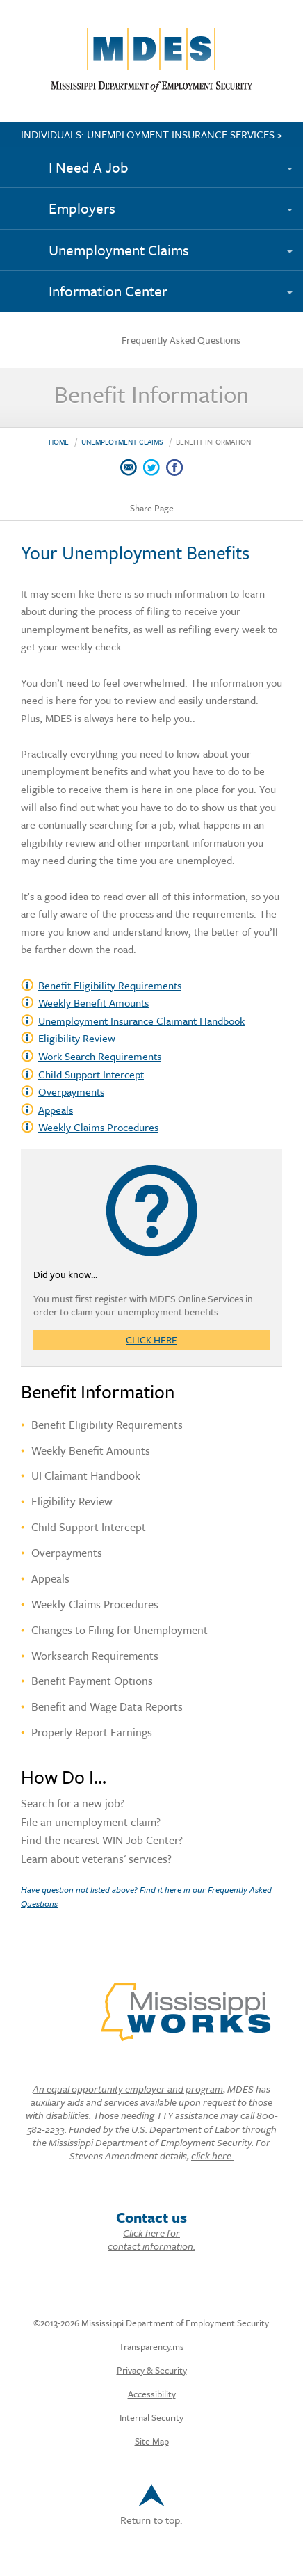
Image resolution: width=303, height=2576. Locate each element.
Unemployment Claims (119, 249)
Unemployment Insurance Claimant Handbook (141, 1020)
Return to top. (151, 2506)
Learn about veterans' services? (96, 1860)
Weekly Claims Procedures (98, 1127)
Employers (82, 208)
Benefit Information (213, 441)
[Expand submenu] (296, 161)
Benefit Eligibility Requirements (109, 985)
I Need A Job (89, 167)
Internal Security (151, 2417)
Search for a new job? (72, 1804)
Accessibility (152, 2394)
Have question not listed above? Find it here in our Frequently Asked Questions (146, 1896)
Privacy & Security (152, 2370)
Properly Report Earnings (91, 1732)
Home (59, 441)
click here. (212, 2155)
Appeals (55, 1109)
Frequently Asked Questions (181, 340)
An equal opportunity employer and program (128, 2088)
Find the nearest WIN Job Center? (102, 1841)
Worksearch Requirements (94, 1655)
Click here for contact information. (151, 2239)
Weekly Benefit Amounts (90, 1450)
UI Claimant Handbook (85, 1475)
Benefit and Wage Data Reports (107, 1706)
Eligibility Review (76, 1038)
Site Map (152, 2441)
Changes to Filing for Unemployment (119, 1630)
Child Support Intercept (91, 1074)
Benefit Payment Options (92, 1680)
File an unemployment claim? (91, 1823)
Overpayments (71, 1091)
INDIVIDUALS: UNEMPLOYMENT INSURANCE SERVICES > (152, 134)
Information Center (108, 290)
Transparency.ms (151, 2346)
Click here (151, 1340)
